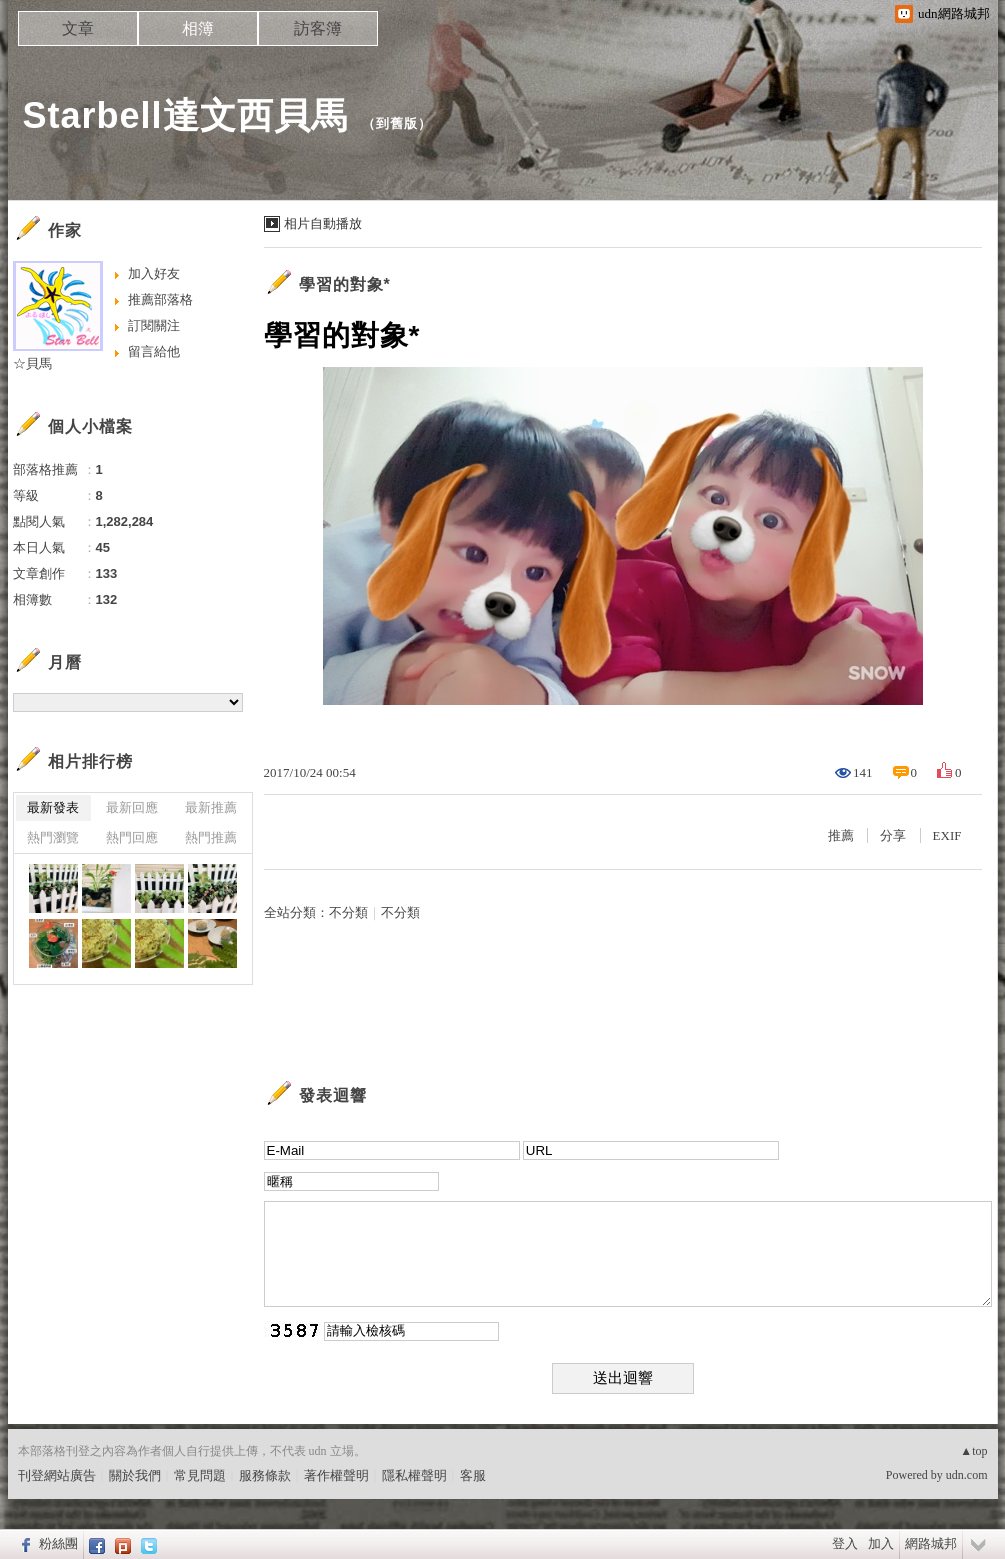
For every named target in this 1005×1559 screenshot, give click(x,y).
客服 (473, 1475)
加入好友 (154, 273)
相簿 (198, 28)
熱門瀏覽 (53, 837)
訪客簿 (318, 28)
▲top (973, 1451)
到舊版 (397, 123)
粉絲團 (58, 1543)
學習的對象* (345, 284)
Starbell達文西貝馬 (185, 115)
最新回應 (132, 807)
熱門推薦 (211, 837)
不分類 (348, 912)
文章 (78, 28)
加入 (881, 1543)
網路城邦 (931, 1543)
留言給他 (154, 351)
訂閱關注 (154, 325)
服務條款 (265, 1475)
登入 (845, 1543)
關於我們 (135, 1475)
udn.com (967, 1475)
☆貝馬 (32, 363)
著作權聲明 (336, 1475)
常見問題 (200, 1475)
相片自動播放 (323, 223)
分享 (893, 835)
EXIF (947, 835)
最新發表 (53, 807)
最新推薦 (211, 807)
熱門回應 (132, 837)
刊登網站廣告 (57, 1475)
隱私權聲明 (414, 1475)
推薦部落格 (160, 299)
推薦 (841, 835)
